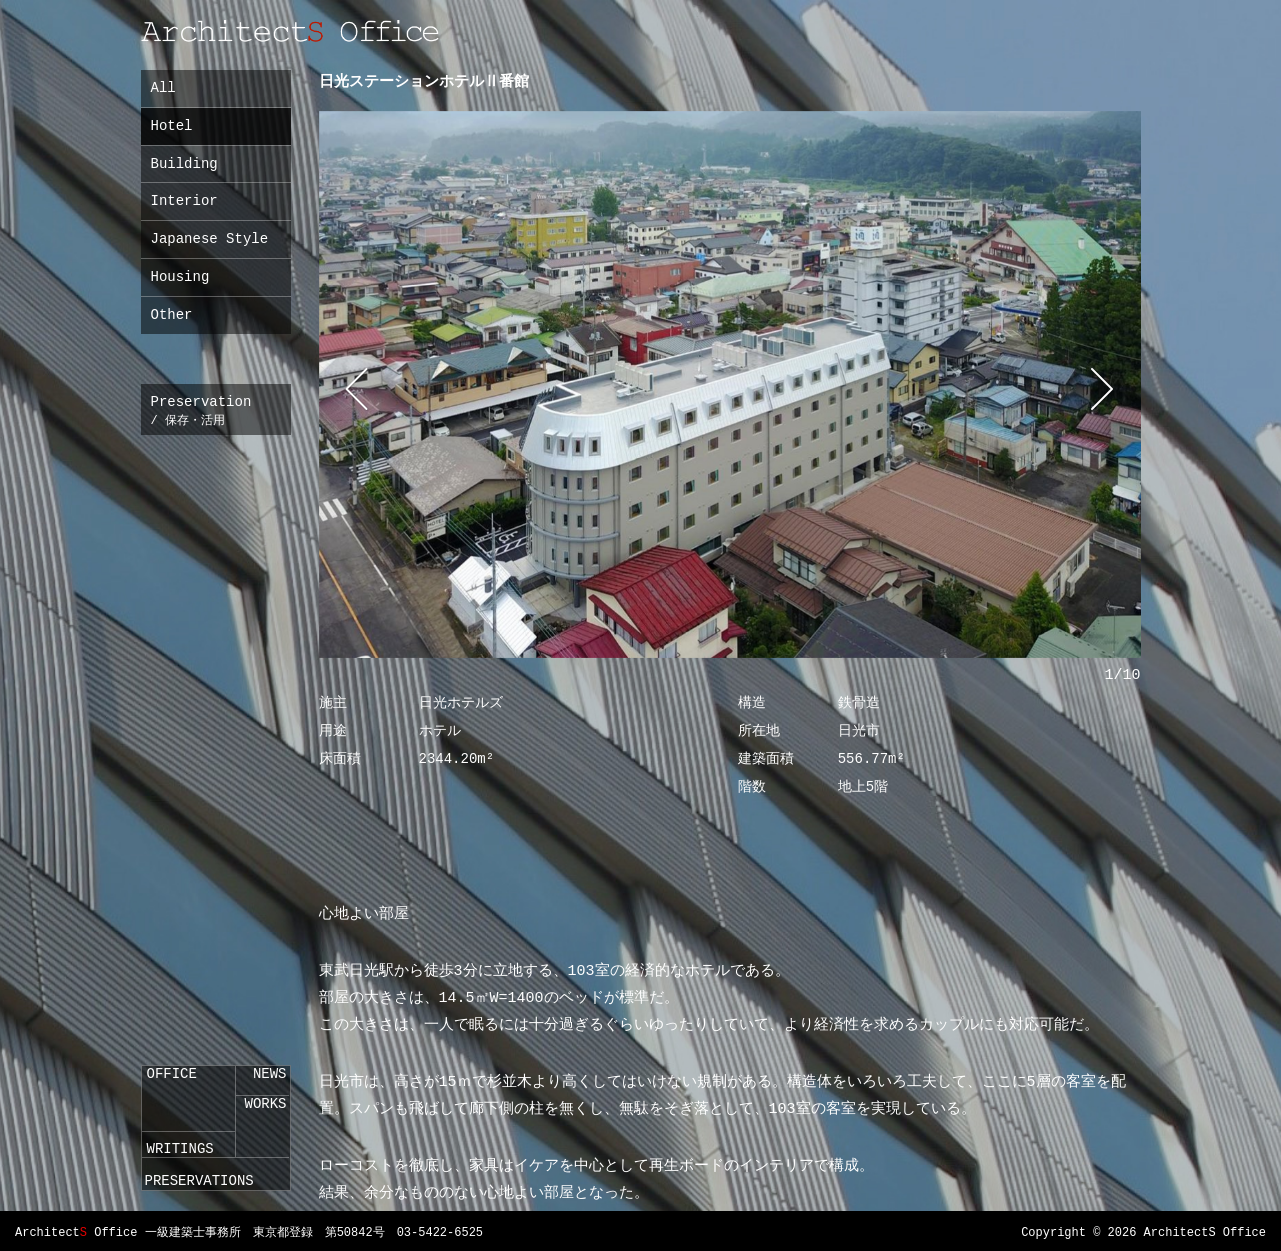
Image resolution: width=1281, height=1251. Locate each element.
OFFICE (172, 1074)
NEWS (270, 1074)
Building (184, 164)
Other (172, 315)
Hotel (172, 126)
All (163, 88)
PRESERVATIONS (199, 1181)
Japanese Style (210, 239)
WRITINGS (180, 1149)
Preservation (196, 411)
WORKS (265, 1104)
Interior (184, 201)
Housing (180, 277)
